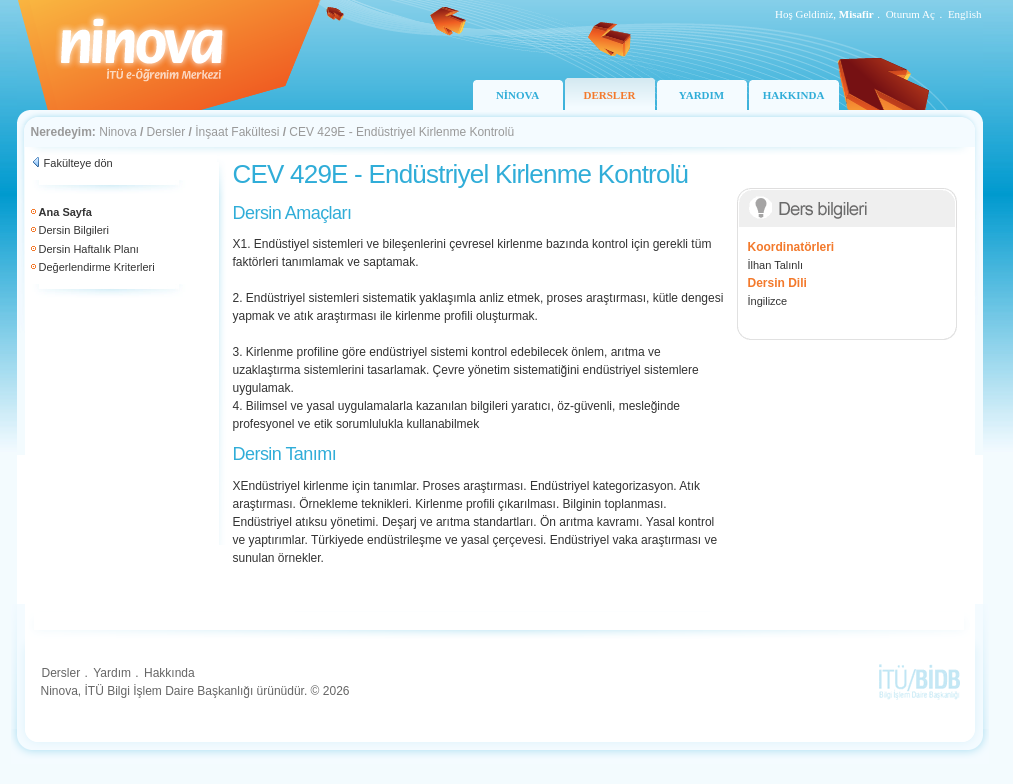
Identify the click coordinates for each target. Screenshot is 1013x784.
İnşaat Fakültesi (237, 132)
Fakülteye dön (78, 163)
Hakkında (169, 673)
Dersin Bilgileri (74, 230)
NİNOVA (517, 95)
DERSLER (610, 95)
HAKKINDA (794, 95)
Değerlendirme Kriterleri (97, 267)
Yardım (112, 673)
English (965, 14)
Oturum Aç (910, 14)
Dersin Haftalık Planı (89, 249)
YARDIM (701, 95)
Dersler (166, 132)
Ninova (117, 132)
